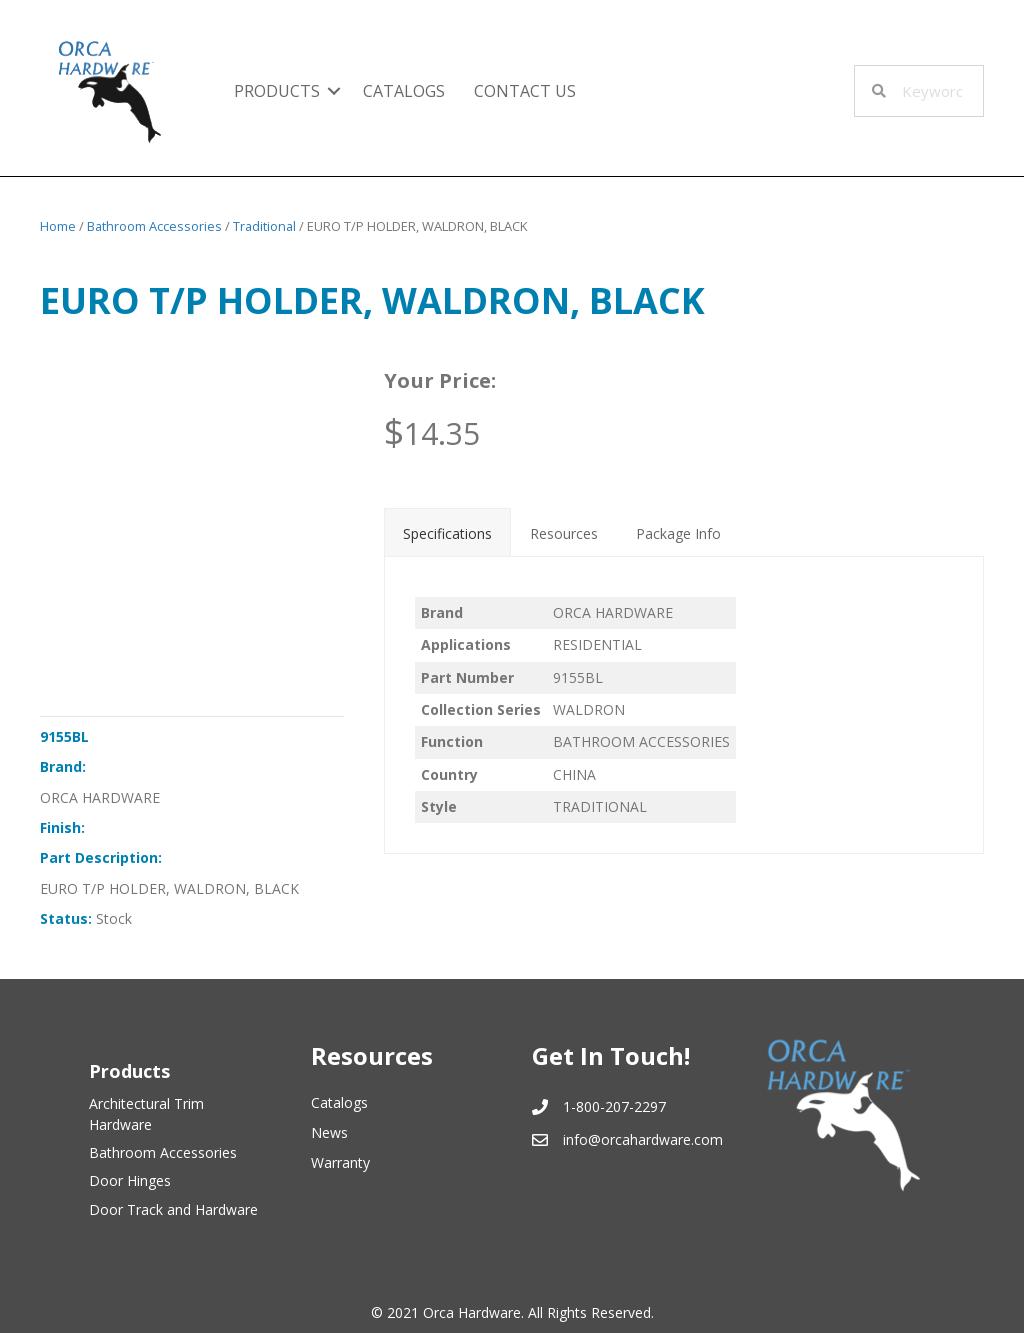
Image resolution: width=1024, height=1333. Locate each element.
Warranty (340, 1162)
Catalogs (404, 91)
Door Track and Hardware (173, 1209)
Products (277, 91)
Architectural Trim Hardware (146, 1113)
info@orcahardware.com (643, 1139)
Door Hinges (130, 1180)
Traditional (264, 226)
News (329, 1132)
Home (58, 226)
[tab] (447, 532)
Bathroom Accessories (154, 226)
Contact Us (525, 91)
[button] (334, 91)
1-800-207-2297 (614, 1106)
